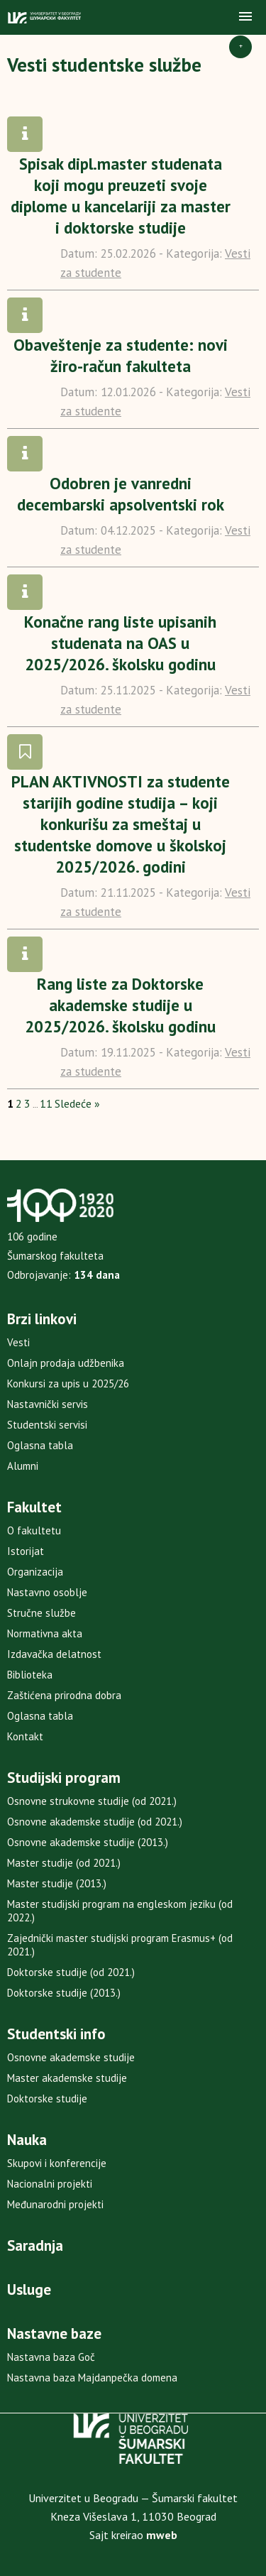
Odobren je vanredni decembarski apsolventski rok (120, 494)
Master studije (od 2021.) (64, 1863)
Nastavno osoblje (47, 1592)
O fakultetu (34, 1530)
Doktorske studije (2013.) (64, 1992)
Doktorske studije (47, 2098)
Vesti (18, 1342)
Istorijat (25, 1551)
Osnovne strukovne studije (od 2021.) (92, 1801)
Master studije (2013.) (56, 1883)
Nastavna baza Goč (51, 2357)
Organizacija (35, 1571)
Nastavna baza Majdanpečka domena (92, 2377)
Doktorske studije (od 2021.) (71, 1972)
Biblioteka (29, 1674)
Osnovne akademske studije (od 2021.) (94, 1821)
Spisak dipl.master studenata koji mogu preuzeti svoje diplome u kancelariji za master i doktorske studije (121, 195)
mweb (161, 2535)
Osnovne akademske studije (71, 2057)
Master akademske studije (67, 2078)
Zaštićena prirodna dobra (64, 1695)
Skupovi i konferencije (56, 2163)
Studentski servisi (47, 1424)
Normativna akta (44, 1633)
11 (46, 1103)
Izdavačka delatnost (54, 1654)
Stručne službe (41, 1613)
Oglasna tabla (40, 1445)
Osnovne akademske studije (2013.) (87, 1842)
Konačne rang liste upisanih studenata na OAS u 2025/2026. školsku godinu (120, 643)
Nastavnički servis (47, 1404)
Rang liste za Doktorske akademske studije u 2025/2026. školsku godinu (120, 1005)
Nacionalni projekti (49, 2183)
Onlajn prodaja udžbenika (65, 1363)
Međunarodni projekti (55, 2204)
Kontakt (25, 1736)
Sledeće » (77, 1103)
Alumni (22, 1466)
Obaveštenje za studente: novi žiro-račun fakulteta (120, 355)
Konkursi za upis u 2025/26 (68, 1383)
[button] (245, 17)
